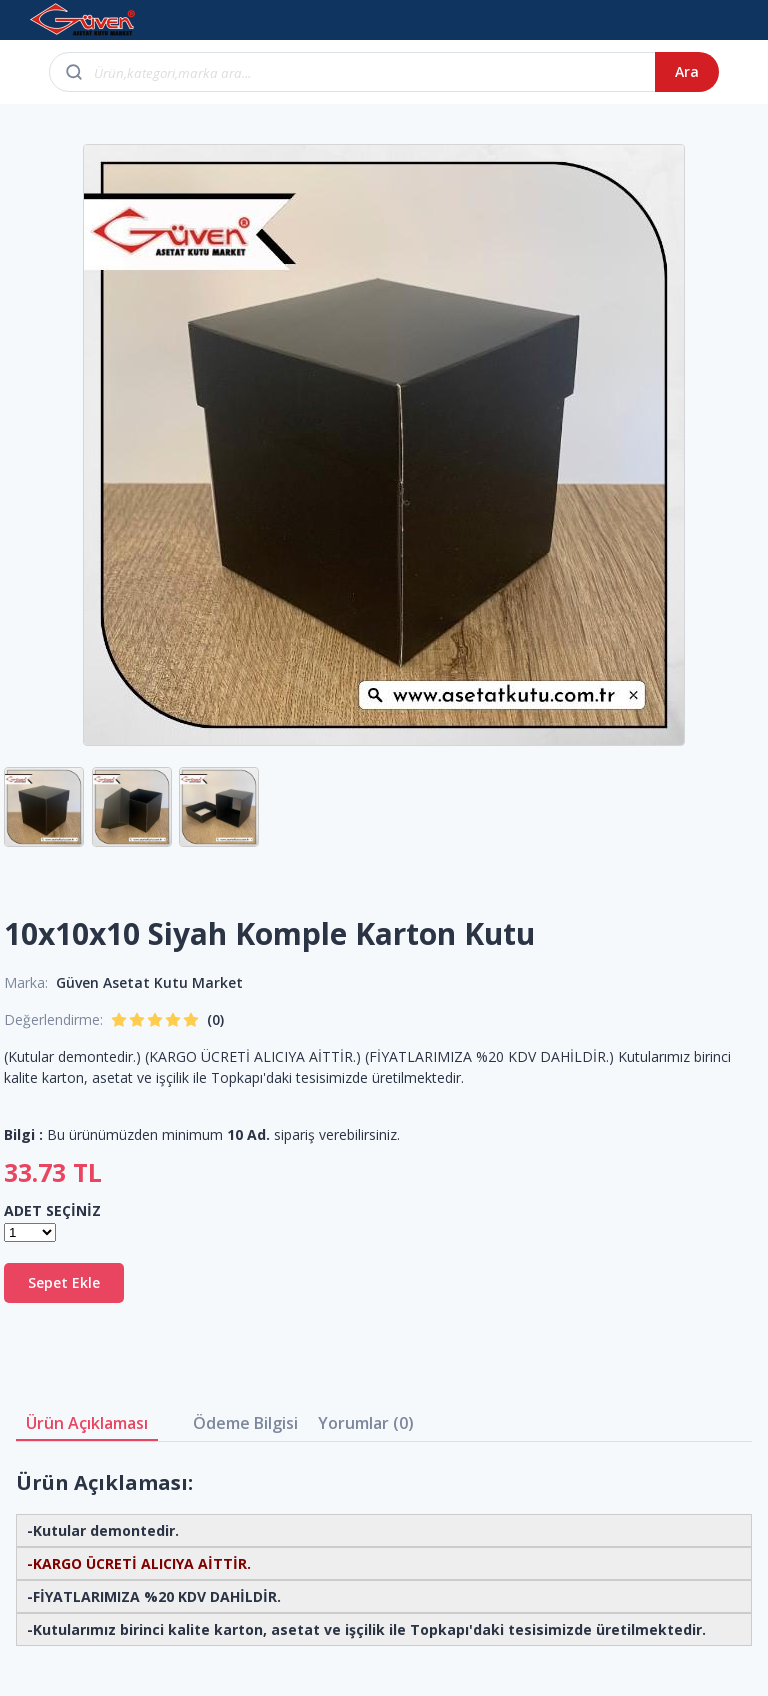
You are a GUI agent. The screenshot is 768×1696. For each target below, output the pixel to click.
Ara (687, 71)
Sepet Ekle (64, 1282)
